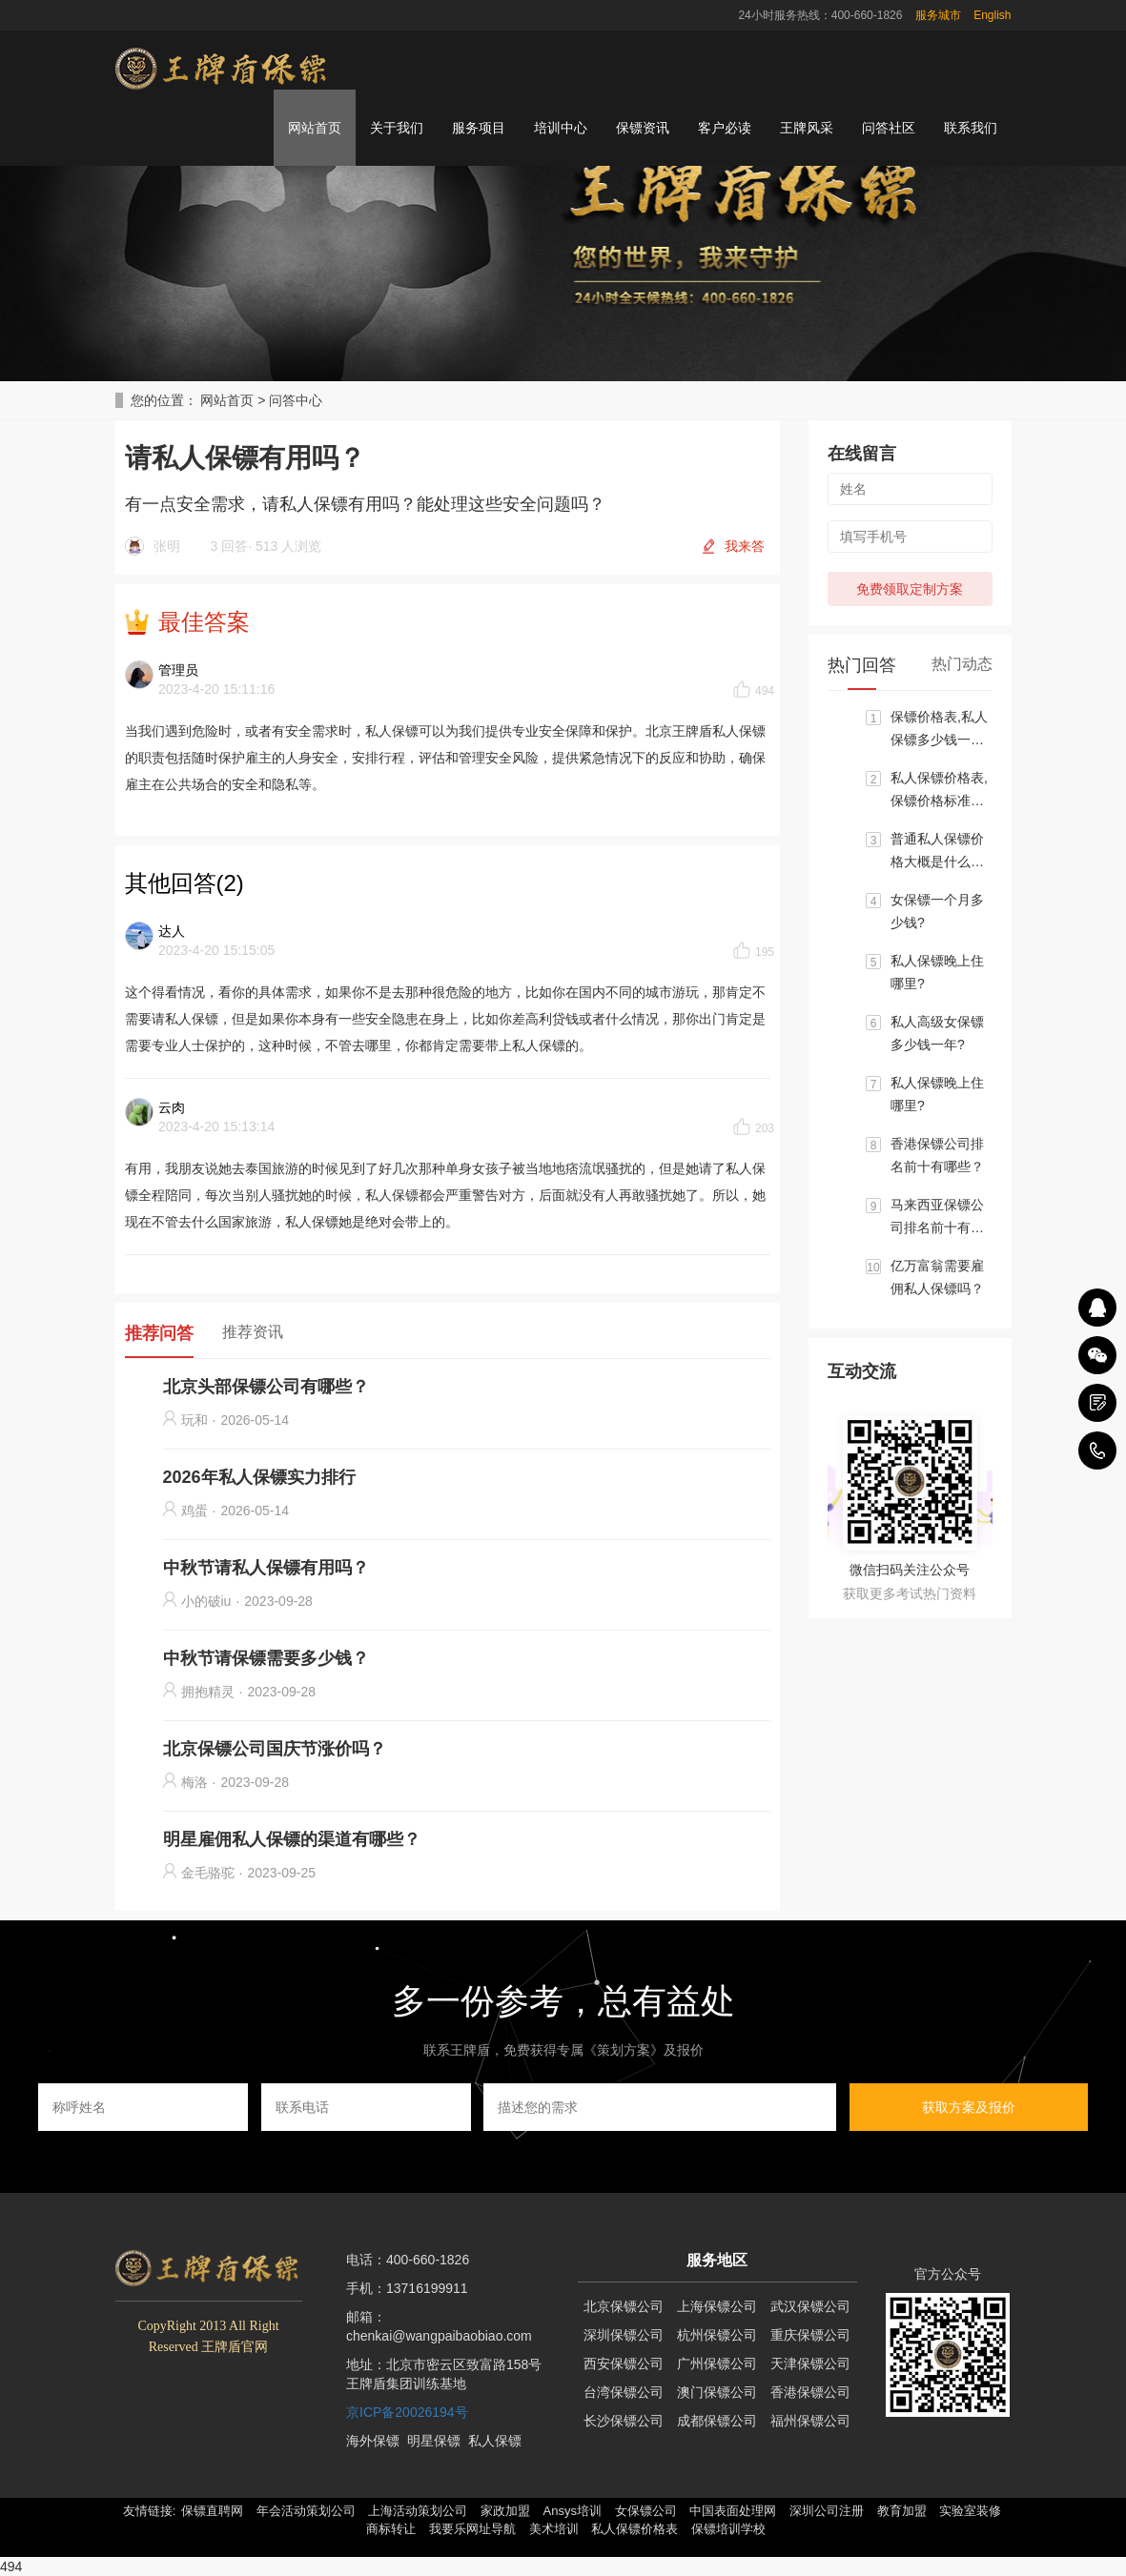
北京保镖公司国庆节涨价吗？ (274, 1748)
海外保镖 (372, 2440)
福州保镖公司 (810, 2420)
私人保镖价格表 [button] (634, 2529)
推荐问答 (159, 1333)
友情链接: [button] (149, 2511)
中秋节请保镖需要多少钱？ (266, 1658)
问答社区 (888, 127)
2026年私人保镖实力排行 (259, 1477)
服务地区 (716, 2260)
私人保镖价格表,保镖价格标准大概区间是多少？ (939, 791)
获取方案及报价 (968, 2107)
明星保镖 (434, 2440)
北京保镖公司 (623, 2306)
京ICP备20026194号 (407, 2412)
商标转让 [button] (391, 2529)
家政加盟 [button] (505, 2511)
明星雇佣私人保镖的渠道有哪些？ (291, 1839)
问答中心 (295, 400)
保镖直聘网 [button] (212, 2511)
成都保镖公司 (717, 2420)
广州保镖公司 (717, 2363)
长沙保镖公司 (623, 2420)
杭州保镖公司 (717, 2335)
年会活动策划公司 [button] (306, 2511)
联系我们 (970, 127)
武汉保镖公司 (810, 2306)
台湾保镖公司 (623, 2392)
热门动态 (962, 664)
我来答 (745, 546)
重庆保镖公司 (810, 2335)
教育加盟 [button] (902, 2511)
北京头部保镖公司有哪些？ (266, 1386)
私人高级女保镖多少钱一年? (937, 1033)
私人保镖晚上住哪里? (937, 972)
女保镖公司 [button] (646, 2511)
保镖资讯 (642, 127)
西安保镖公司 (623, 2363)
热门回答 (862, 665)
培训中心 (560, 127)
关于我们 (396, 127)
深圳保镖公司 (623, 2335)
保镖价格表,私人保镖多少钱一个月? (939, 730)
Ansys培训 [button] (572, 2511)
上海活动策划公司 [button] (417, 2511)
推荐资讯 (252, 1332)
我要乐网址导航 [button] (472, 2529)
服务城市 (938, 15)
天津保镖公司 (810, 2363)
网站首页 (314, 127)
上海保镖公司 (717, 2306)
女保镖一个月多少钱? (937, 911)
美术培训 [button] (554, 2529)
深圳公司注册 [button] (826, 2511)
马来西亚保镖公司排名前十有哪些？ (937, 1218)
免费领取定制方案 (909, 589)
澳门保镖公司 (717, 2392)
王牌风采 (806, 127)
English (992, 15)
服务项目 (478, 127)
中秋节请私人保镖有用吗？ (266, 1567)
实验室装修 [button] (970, 2511)
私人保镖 (495, 2440)
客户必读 (724, 127)
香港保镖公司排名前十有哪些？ (937, 1155)
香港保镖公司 (810, 2392)
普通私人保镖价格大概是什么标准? (937, 852)
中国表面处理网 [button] (732, 2511)
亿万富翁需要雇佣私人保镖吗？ (937, 1277)
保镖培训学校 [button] (728, 2529)
